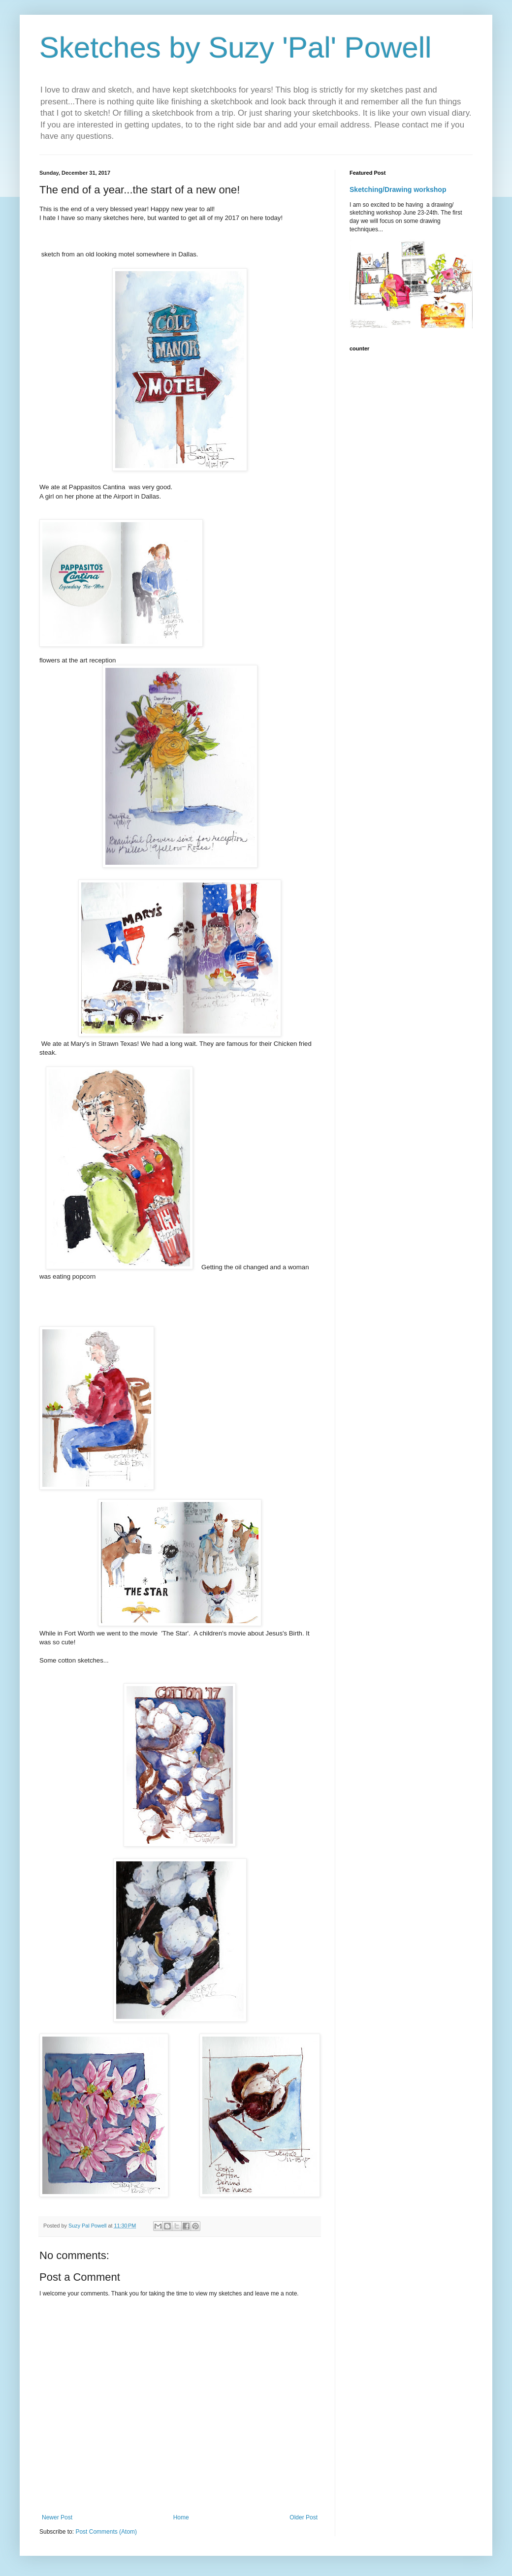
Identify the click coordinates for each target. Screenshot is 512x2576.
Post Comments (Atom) (106, 2531)
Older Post (303, 2517)
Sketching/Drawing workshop (398, 189)
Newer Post (57, 2517)
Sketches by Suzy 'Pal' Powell (235, 47)
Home (181, 2517)
